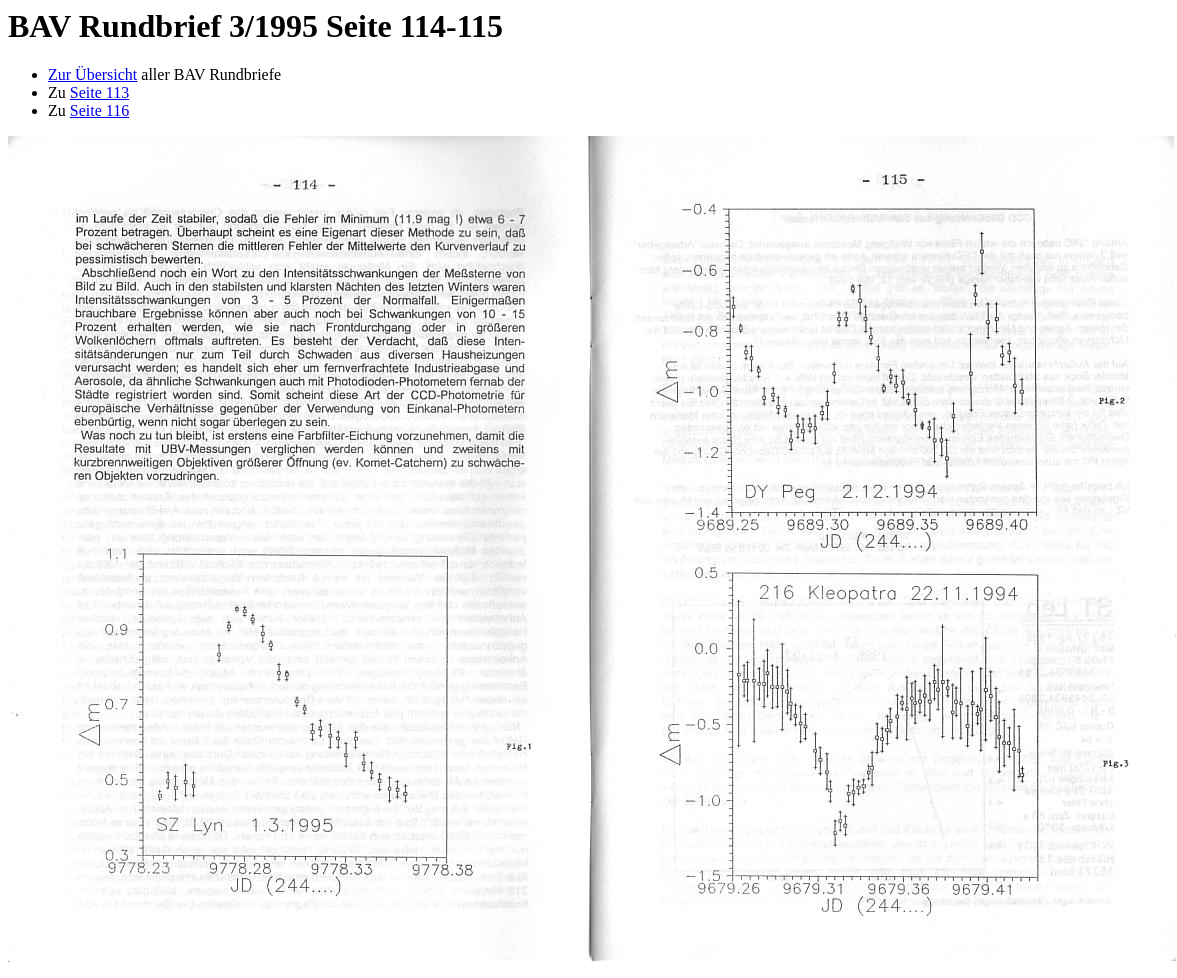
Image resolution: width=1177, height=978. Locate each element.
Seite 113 (99, 92)
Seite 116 (99, 110)
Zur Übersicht (92, 74)
